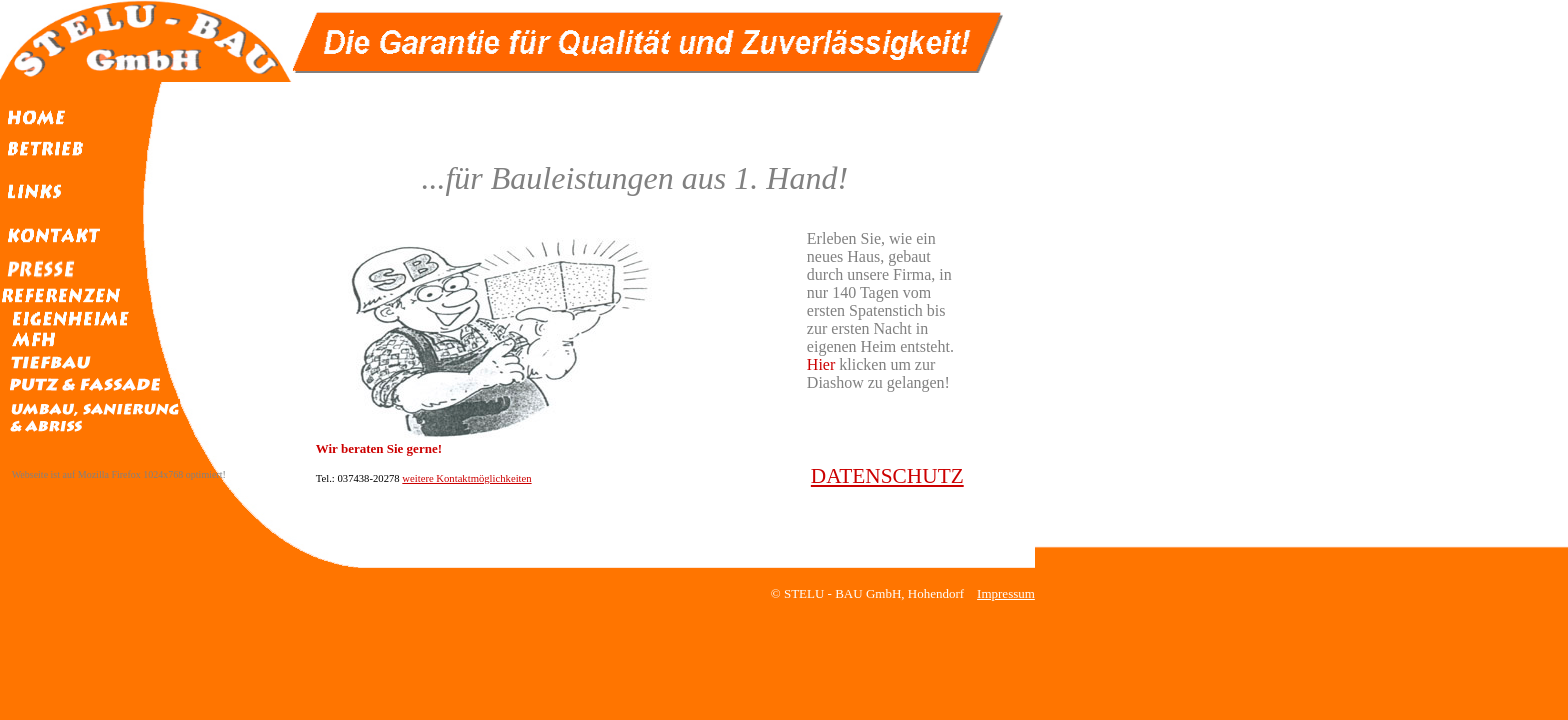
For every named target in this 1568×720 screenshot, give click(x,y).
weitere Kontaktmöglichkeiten (466, 478)
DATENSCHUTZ (887, 476)
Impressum (1006, 593)
